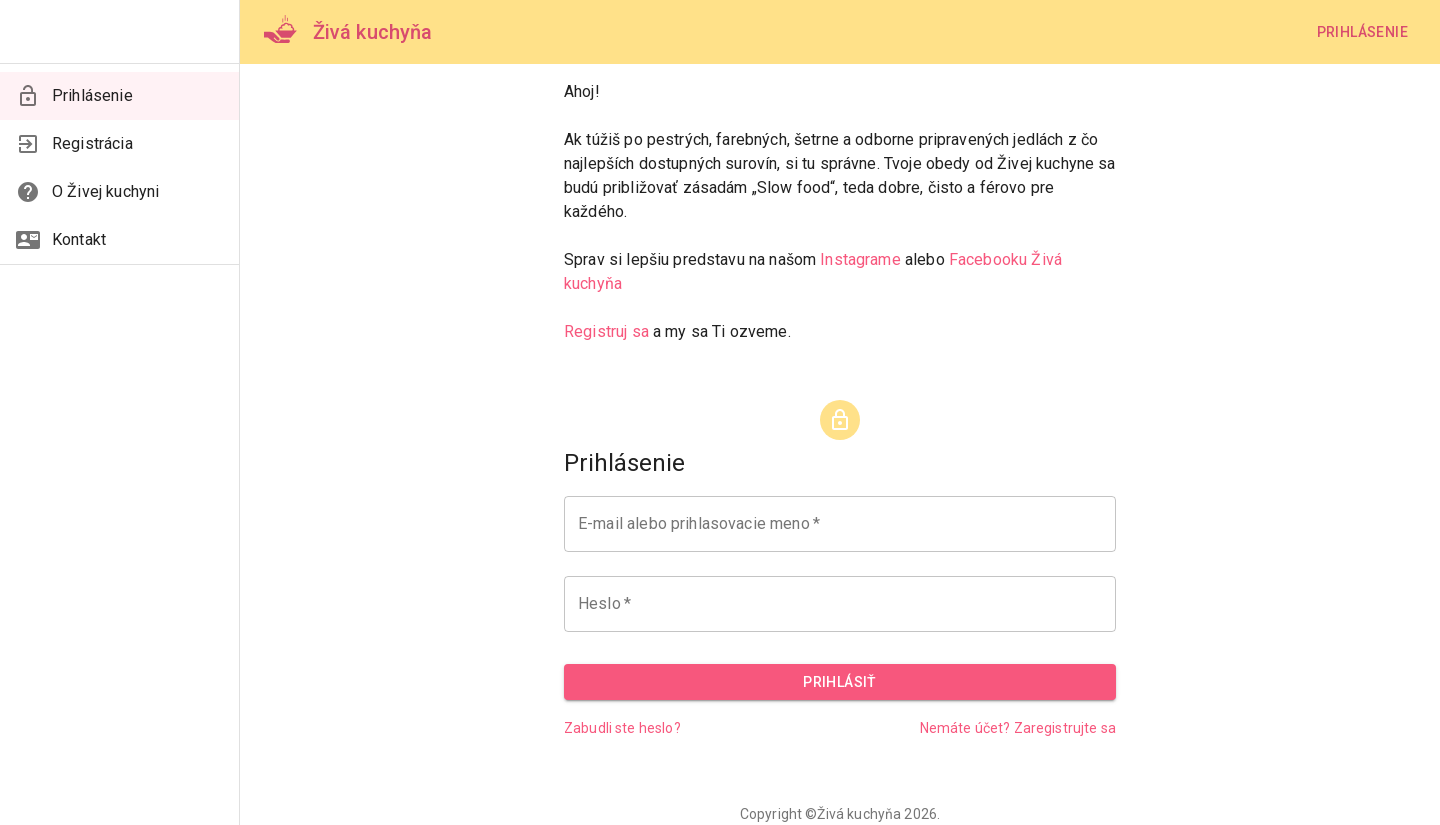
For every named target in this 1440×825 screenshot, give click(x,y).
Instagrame (860, 259)
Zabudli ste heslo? (622, 728)
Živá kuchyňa (859, 814)
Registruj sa (606, 331)
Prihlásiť (840, 682)
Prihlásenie (1362, 32)
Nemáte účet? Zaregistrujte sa (1018, 728)
